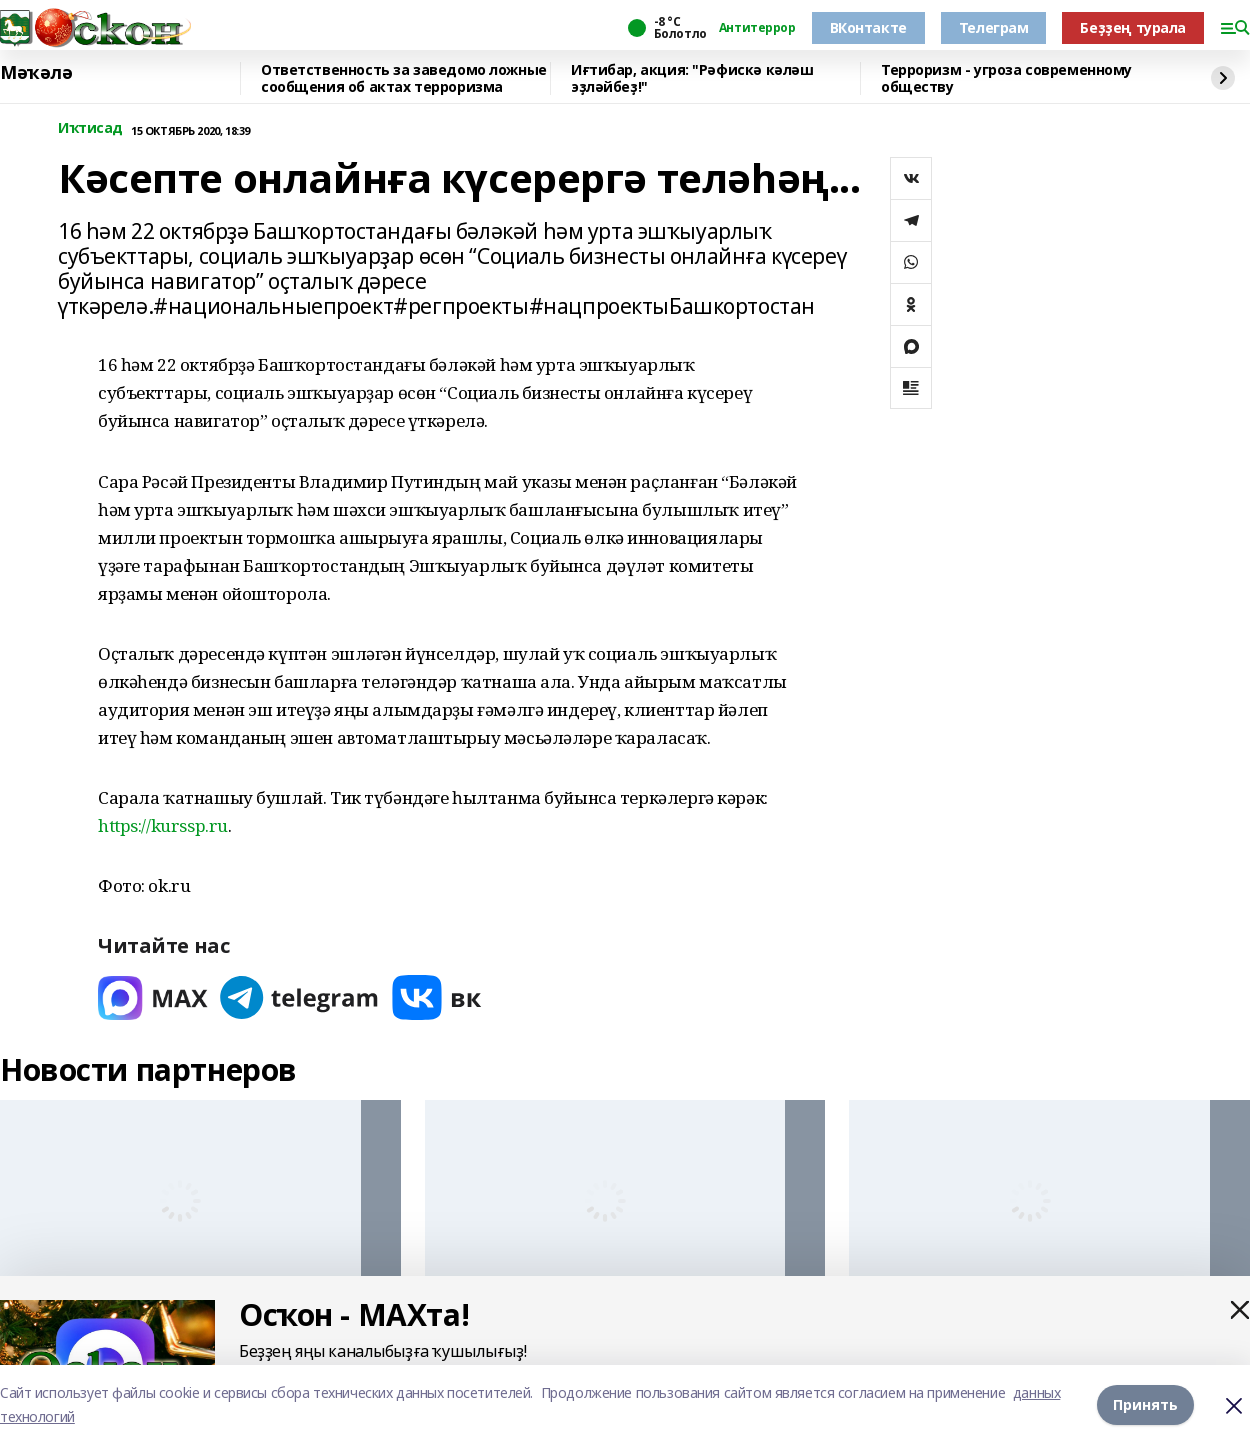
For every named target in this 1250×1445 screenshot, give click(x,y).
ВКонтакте (868, 27)
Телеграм (994, 27)
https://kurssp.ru (163, 825)
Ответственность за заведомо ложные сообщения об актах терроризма (404, 78)
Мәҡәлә (36, 73)
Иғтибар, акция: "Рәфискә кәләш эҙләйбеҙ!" (692, 78)
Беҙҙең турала (1133, 27)
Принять (1145, 1404)
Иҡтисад (90, 128)
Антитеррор (757, 28)
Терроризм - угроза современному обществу (1006, 78)
